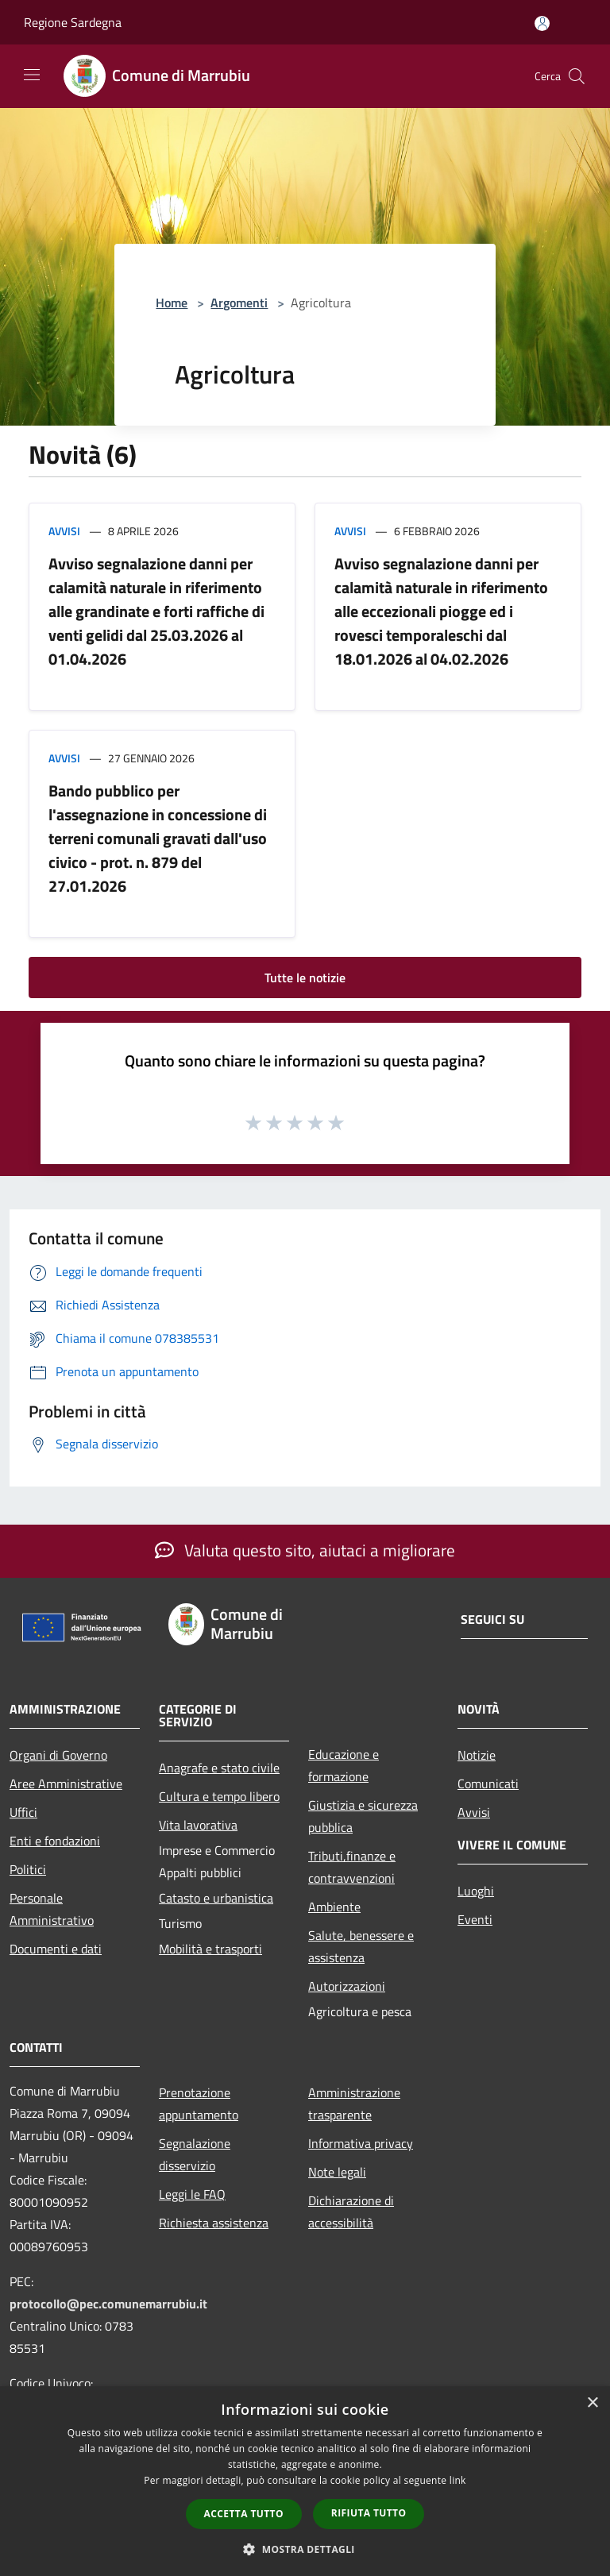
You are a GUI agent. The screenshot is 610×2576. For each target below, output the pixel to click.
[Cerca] (576, 76)
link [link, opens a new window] (458, 2480)
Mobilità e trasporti (210, 1948)
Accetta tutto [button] (244, 2513)
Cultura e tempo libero (219, 1796)
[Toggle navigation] (31, 74)
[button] (305, 2549)
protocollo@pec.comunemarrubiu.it (108, 2303)
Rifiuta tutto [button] (369, 2513)
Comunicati (488, 1783)
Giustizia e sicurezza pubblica (363, 1816)
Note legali (337, 2171)
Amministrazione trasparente (354, 2103)
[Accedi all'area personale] (542, 23)
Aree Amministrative (66, 1783)
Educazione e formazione (343, 1765)
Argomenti (239, 302)
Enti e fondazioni (55, 1840)
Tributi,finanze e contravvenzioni (352, 1867)
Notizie (477, 1754)
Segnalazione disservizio (194, 2154)
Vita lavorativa (198, 1824)
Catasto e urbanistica (216, 1897)
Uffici (23, 1812)
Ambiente (334, 1906)
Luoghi (476, 1890)
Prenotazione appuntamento (198, 2103)
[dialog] (305, 2481)
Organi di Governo (58, 1754)
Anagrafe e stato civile (219, 1767)
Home (171, 302)
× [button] (592, 2403)
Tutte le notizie (305, 977)
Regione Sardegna (73, 22)
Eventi (475, 1919)
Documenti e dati (56, 1948)
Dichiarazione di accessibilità (351, 2211)
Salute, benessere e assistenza (361, 1946)
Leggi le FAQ (192, 2194)
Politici (28, 1869)
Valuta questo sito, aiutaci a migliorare (305, 1550)
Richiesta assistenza (213, 2222)
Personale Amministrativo (52, 1909)
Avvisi (64, 531)
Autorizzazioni (346, 1986)
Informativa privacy (360, 2143)
